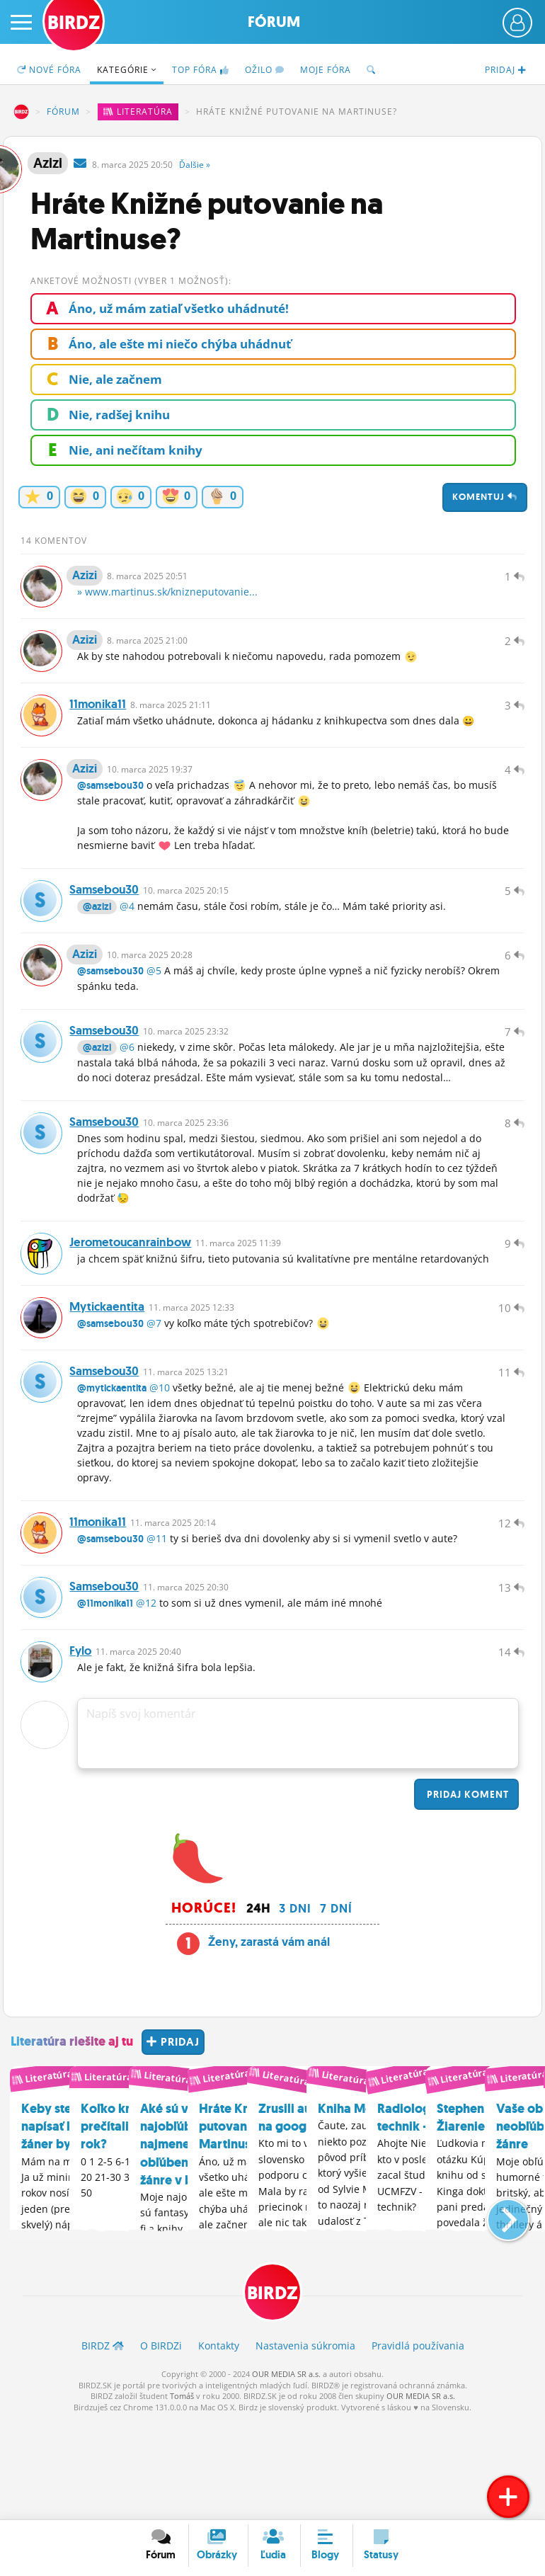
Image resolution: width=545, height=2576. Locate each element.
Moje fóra (325, 70)
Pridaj (466, 1893)
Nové (49, 70)
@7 (154, 1394)
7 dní (336, 2007)
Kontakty (218, 2445)
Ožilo (265, 70)
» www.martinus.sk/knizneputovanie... (167, 598)
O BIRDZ (161, 2445)
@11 (157, 1623)
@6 (127, 1096)
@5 (154, 1013)
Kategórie (126, 70)
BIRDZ (21, 111)
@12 (146, 1695)
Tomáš (182, 2495)
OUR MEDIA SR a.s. (286, 2473)
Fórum (274, 22)
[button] (496, 2311)
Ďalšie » (194, 165)
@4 (127, 941)
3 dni (295, 2007)
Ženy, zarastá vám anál (269, 2041)
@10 (159, 1465)
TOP (200, 70)
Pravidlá (418, 2445)
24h (258, 2007)
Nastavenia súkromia (305, 2445)
